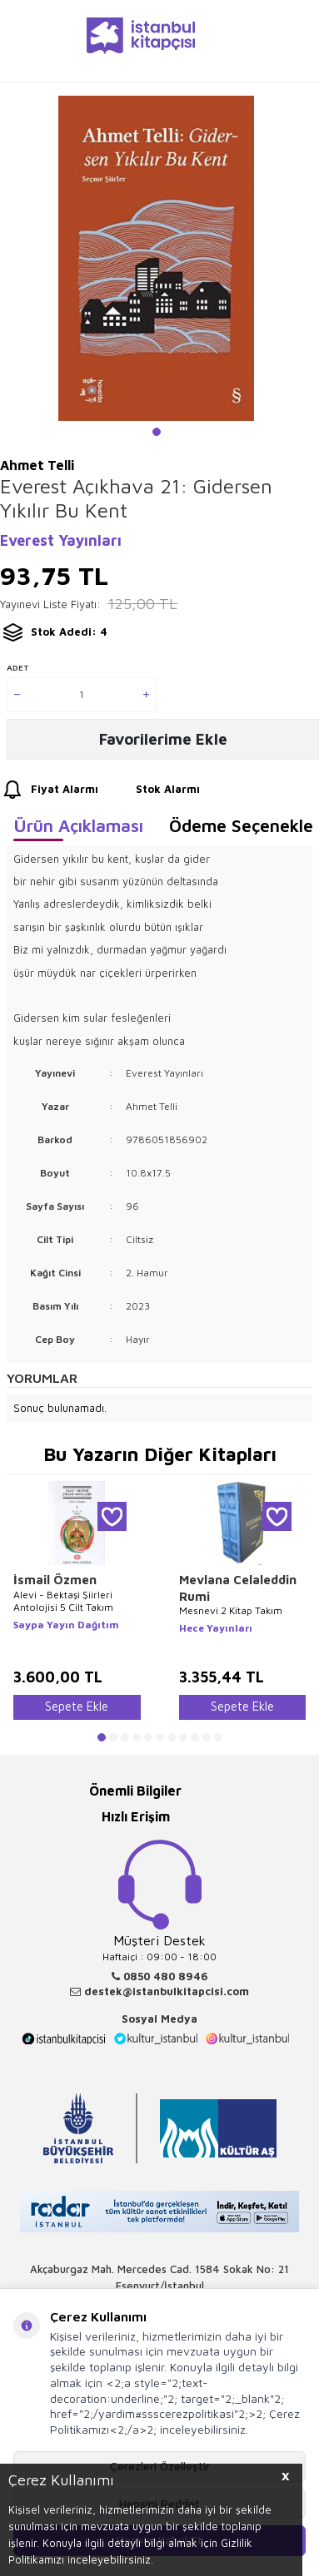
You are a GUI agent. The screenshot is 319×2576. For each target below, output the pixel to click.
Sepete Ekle (76, 1706)
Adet (18, 667)
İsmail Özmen (55, 1580)
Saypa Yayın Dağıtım (66, 1624)
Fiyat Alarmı (49, 790)
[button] (156, 432)
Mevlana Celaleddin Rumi (238, 1588)
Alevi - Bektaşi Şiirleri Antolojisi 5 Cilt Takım (63, 1601)
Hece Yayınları (215, 1628)
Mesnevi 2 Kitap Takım (230, 1610)
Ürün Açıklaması (78, 825)
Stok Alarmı (152, 790)
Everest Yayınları (61, 540)
